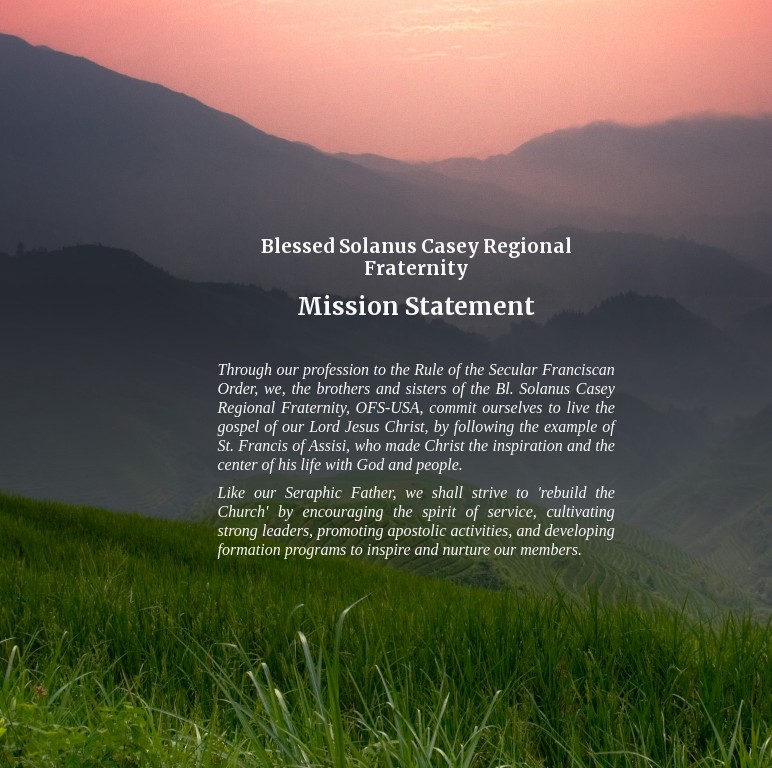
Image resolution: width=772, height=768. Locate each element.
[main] (416, 274)
